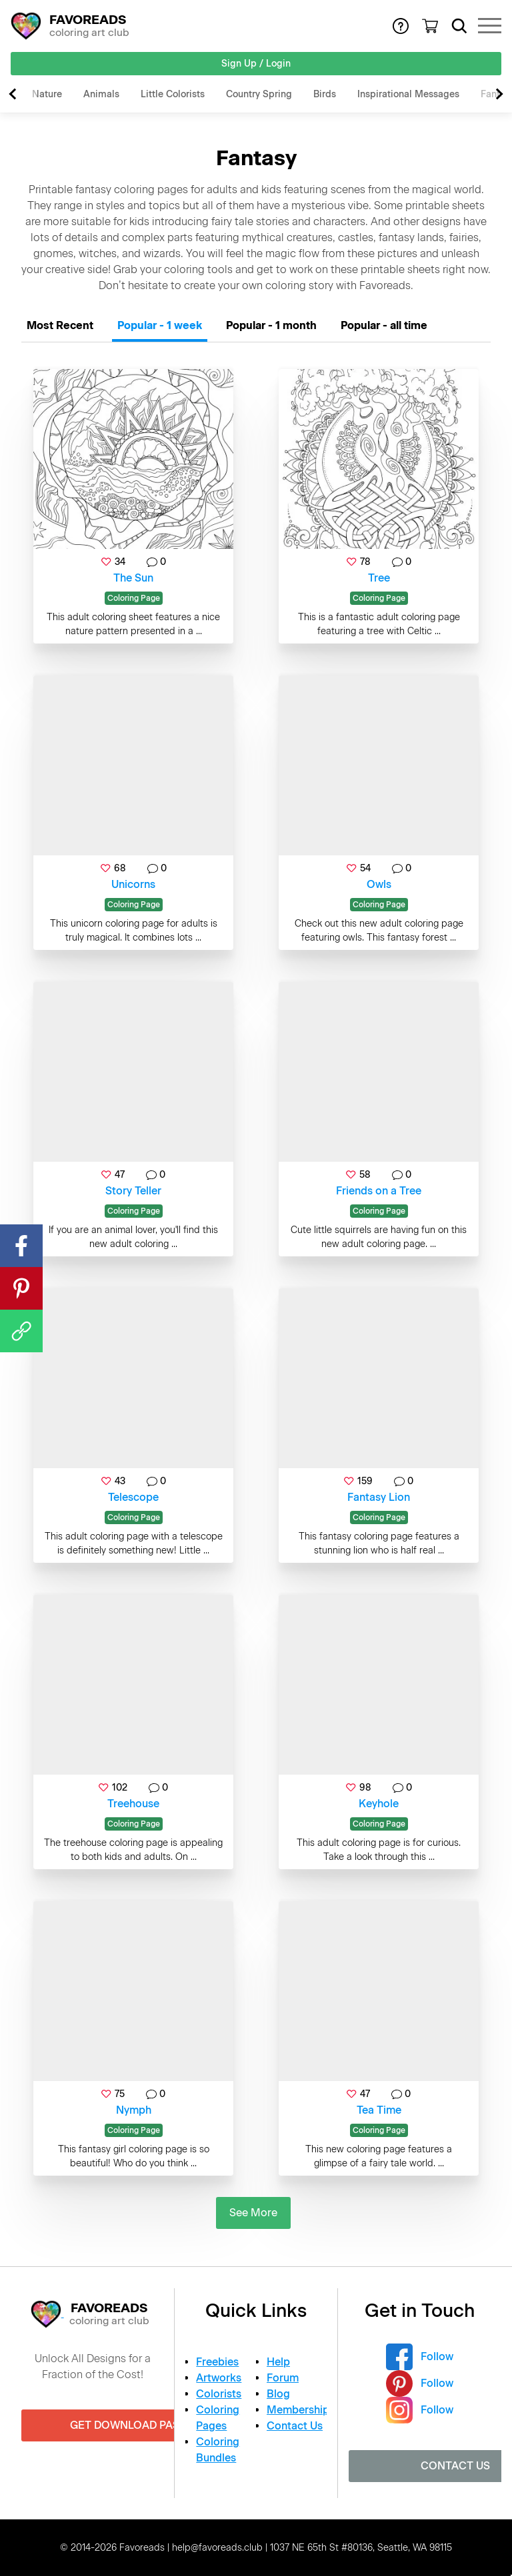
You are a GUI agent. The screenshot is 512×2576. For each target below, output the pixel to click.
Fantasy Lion (378, 1497)
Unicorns (133, 884)
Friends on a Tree (378, 1190)
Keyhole (379, 1803)
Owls (379, 884)
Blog (278, 2393)
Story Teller (133, 1190)
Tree (379, 578)
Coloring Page (133, 598)
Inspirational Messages (408, 94)
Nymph (133, 2110)
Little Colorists (173, 94)
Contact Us (295, 2425)
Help (278, 2362)
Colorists (218, 2393)
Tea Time (379, 2110)
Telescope (133, 1497)
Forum (283, 2377)
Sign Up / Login (256, 63)
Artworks (218, 2377)
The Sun (133, 578)
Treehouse (133, 1803)
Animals (101, 94)
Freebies (217, 2362)
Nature (47, 94)
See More (253, 2212)
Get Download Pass (128, 2425)
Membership (298, 2409)
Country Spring (259, 94)
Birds (324, 94)
